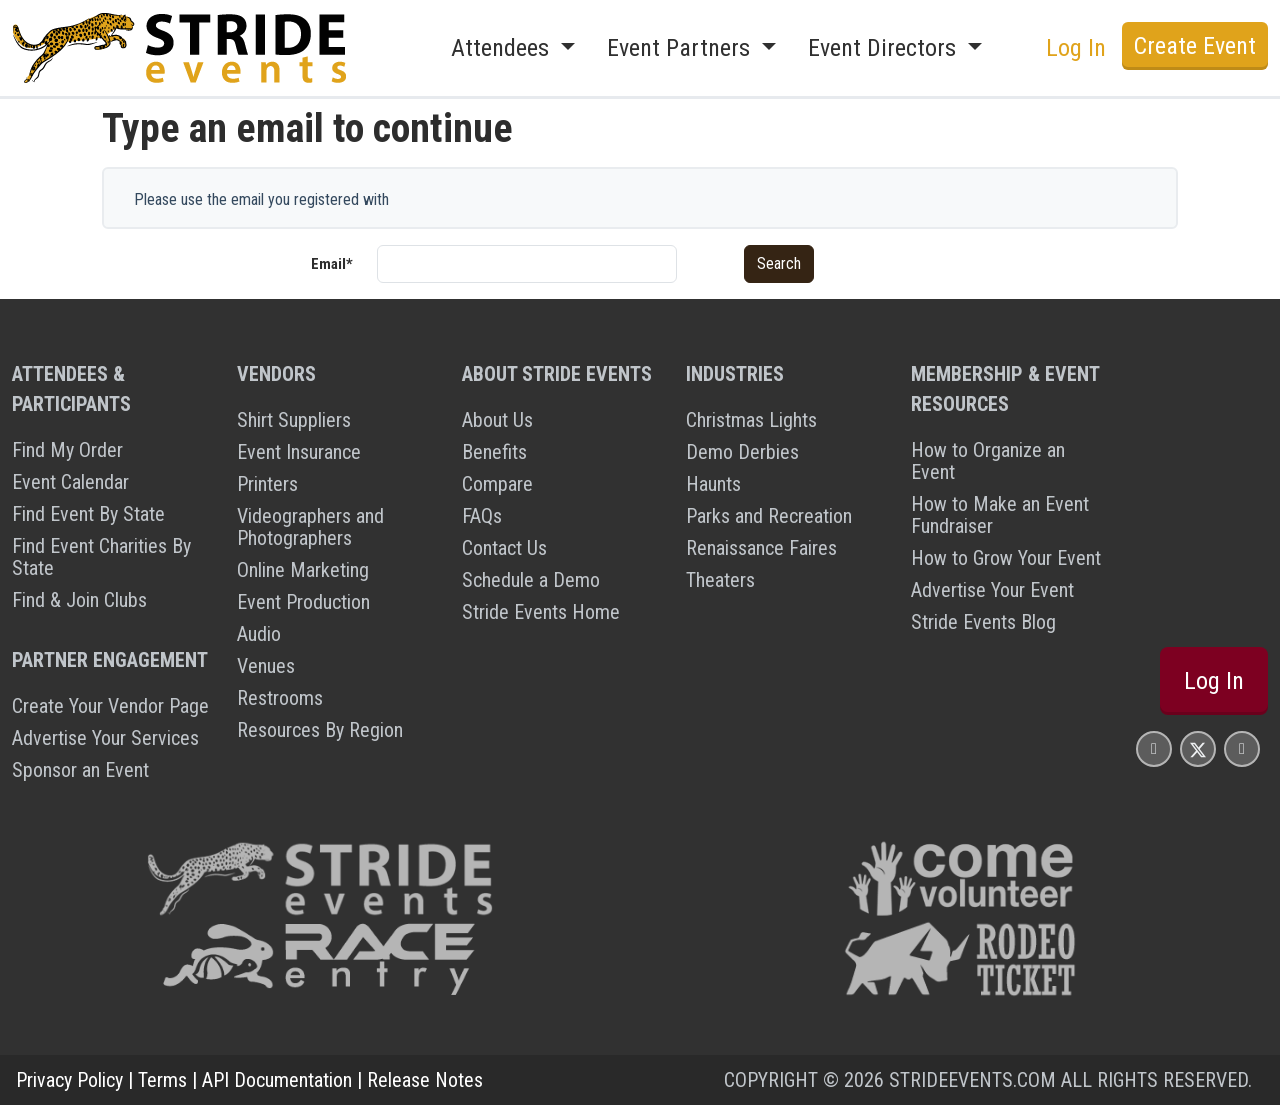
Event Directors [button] (885, 48)
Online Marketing (303, 570)
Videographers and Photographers (310, 527)
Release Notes (425, 1080)
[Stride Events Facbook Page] (1154, 748)
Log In (1076, 48)
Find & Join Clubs (79, 600)
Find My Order (67, 450)
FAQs (482, 516)
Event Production (303, 602)
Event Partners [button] (681, 48)
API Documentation (277, 1080)
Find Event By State (88, 514)
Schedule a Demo (531, 580)
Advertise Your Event (992, 590)
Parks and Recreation (769, 516)
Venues (266, 666)
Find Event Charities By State (101, 557)
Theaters (720, 580)
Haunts (713, 484)
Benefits (494, 452)
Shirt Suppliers (294, 420)
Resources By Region (320, 730)
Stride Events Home (541, 612)
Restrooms (280, 698)
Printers (267, 484)
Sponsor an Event (80, 770)
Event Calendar (70, 482)
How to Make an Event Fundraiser (1000, 515)
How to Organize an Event (988, 461)
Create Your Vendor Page (110, 706)
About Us (497, 420)
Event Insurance (299, 452)
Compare (497, 484)
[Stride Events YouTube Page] (1242, 748)
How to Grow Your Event (1006, 558)
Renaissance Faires (761, 548)
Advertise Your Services (105, 738)
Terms (162, 1080)
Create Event (1195, 46)
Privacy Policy (69, 1080)
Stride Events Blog (983, 622)
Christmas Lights (751, 420)
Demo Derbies (742, 452)
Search (779, 263)
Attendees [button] (503, 48)
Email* (332, 264)
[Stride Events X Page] (1198, 748)
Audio (259, 634)
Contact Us (504, 548)
